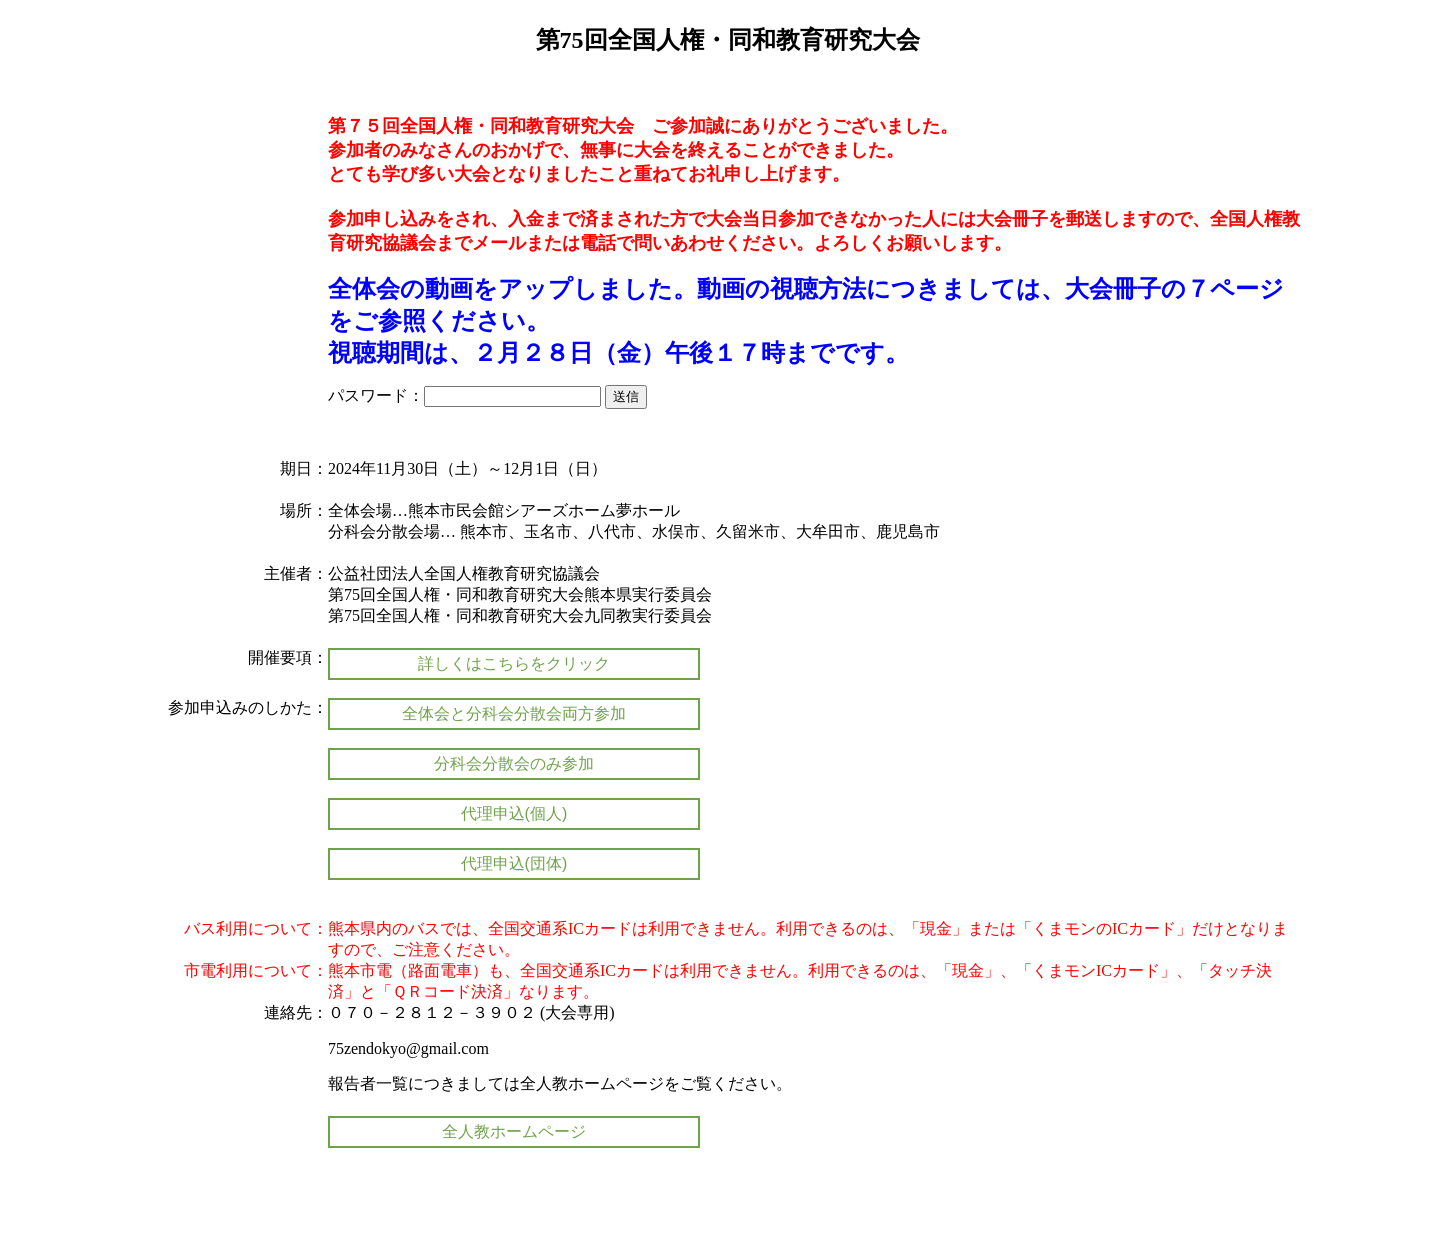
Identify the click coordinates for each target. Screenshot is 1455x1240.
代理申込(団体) (514, 863)
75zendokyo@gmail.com (408, 1048)
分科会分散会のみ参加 (514, 763)
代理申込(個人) (514, 813)
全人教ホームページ (514, 1131)
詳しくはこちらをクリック (514, 663)
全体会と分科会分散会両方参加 (514, 713)
